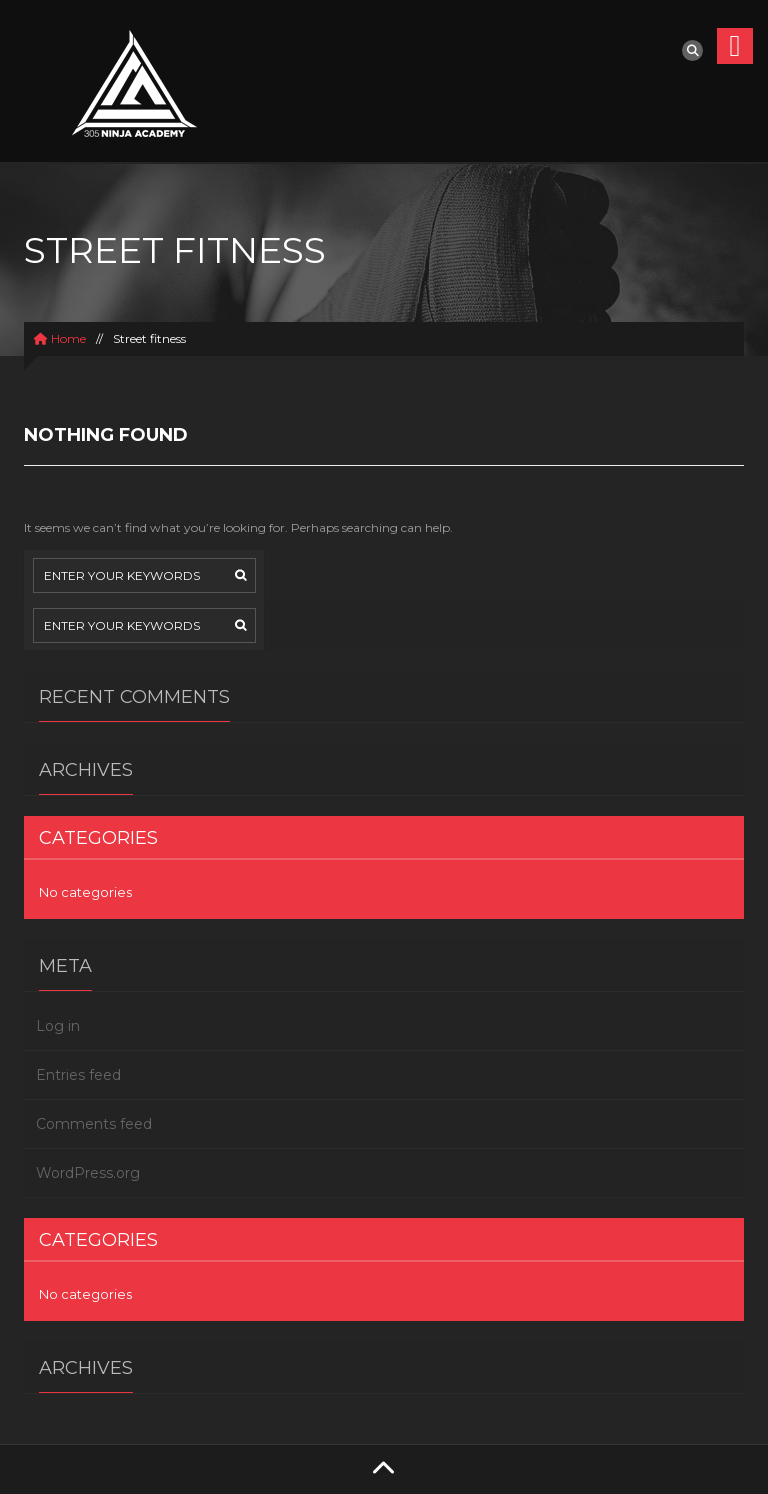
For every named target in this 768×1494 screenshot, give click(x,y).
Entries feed (78, 1075)
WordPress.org (88, 1173)
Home (60, 338)
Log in (58, 1026)
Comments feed (94, 1124)
